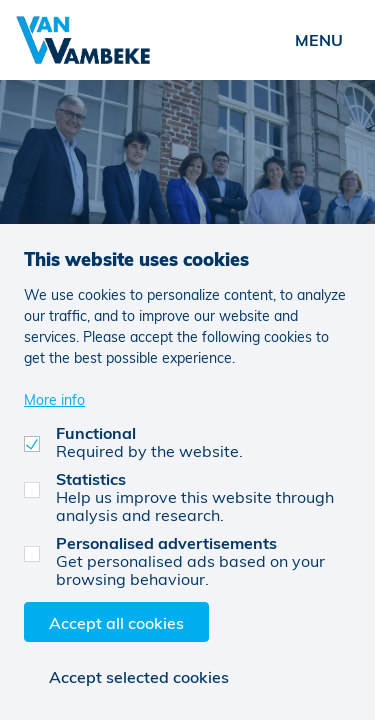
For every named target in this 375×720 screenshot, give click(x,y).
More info (54, 399)
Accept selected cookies (139, 676)
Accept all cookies (116, 622)
